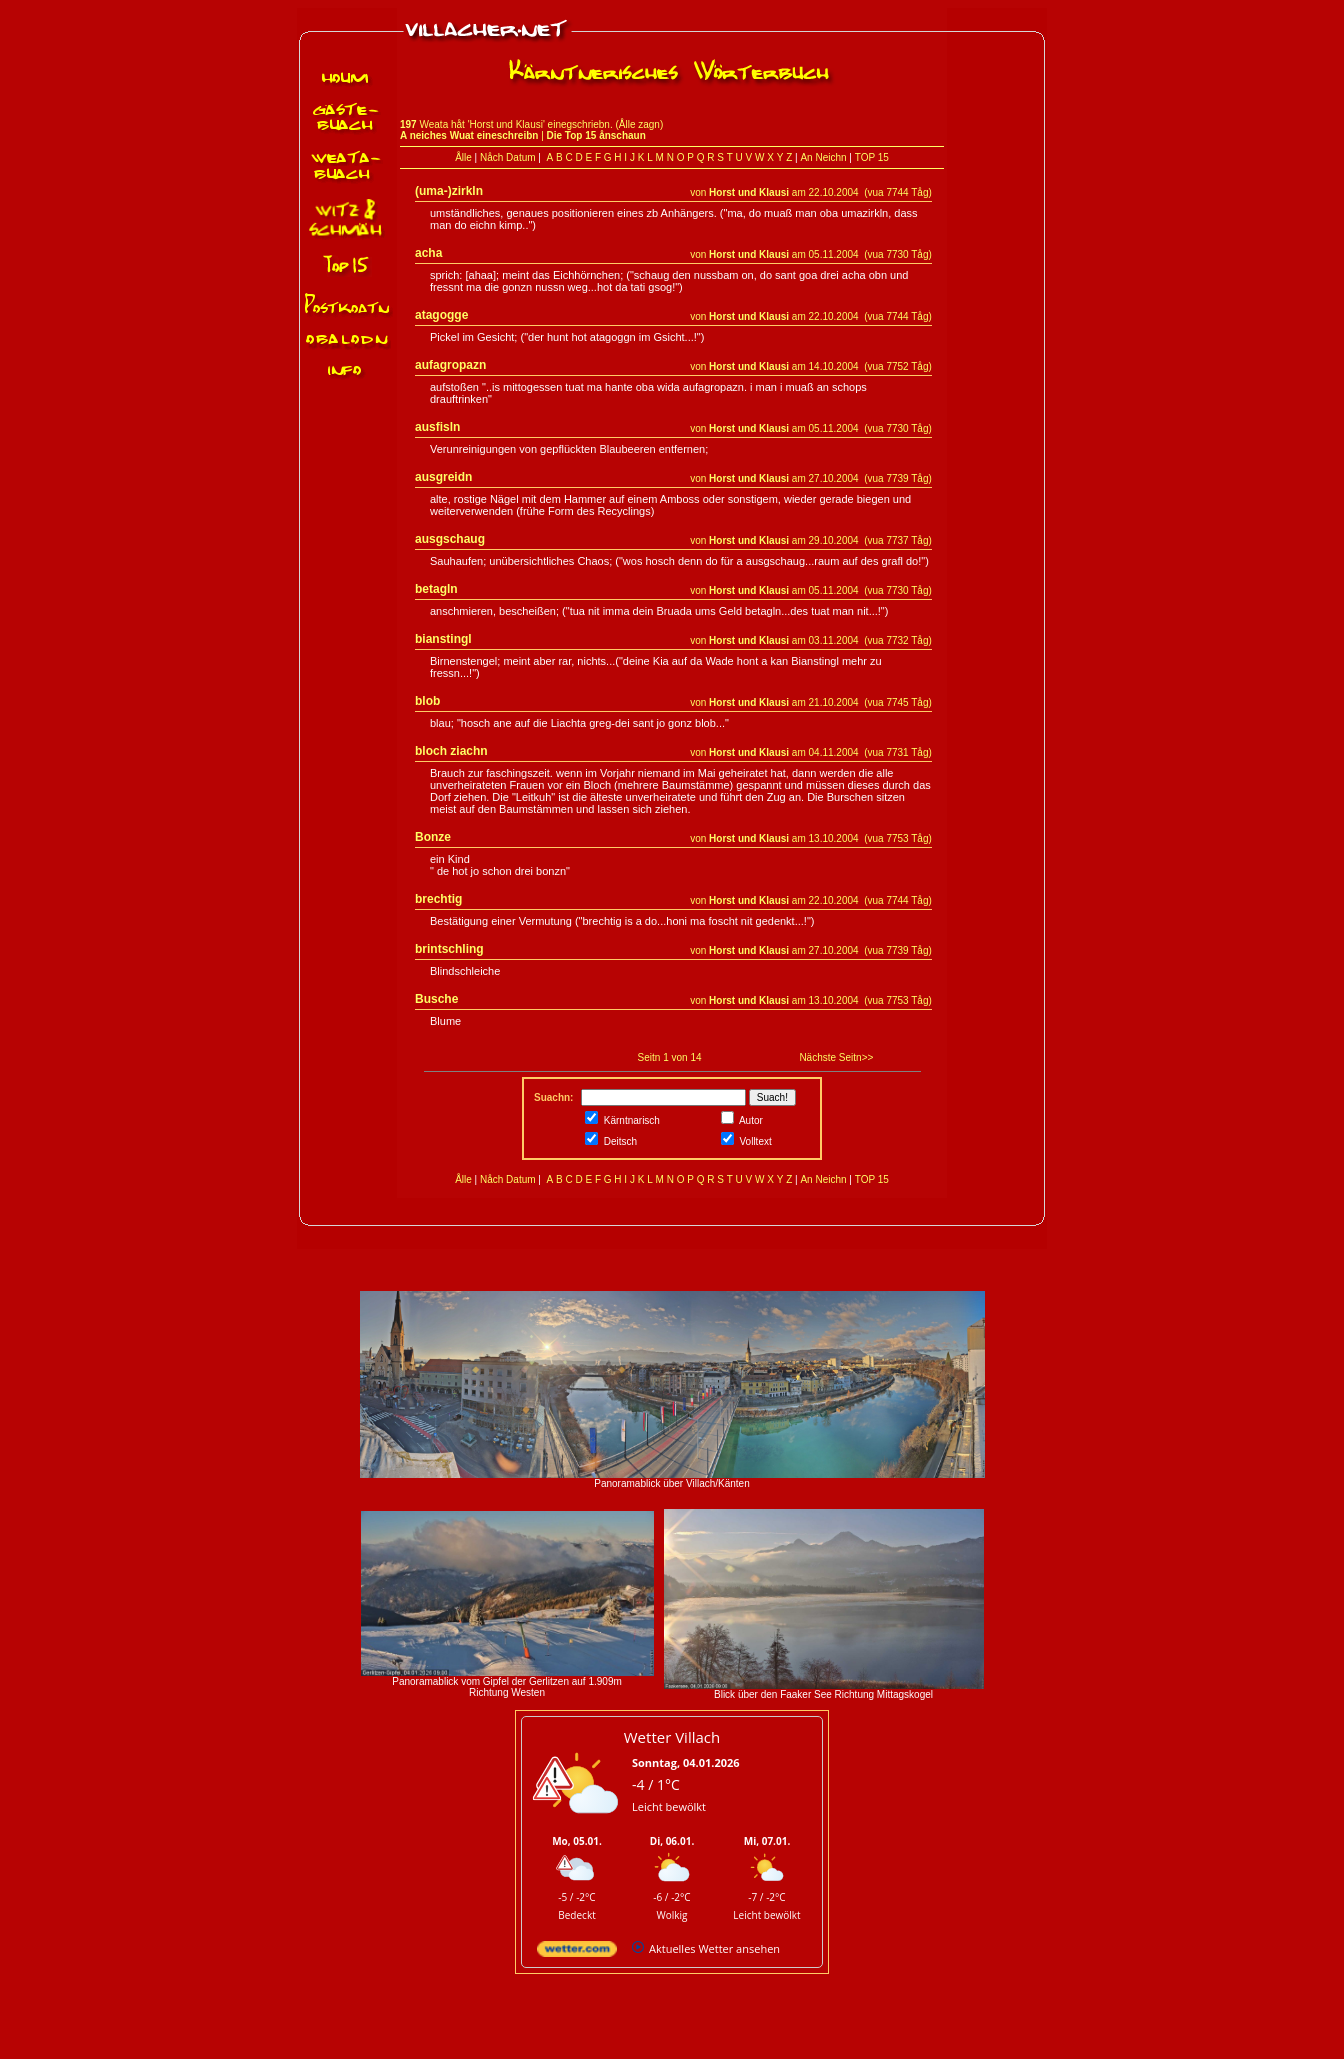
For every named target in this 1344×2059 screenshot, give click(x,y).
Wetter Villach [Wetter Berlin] (672, 1737)
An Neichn (823, 157)
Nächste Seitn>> (836, 1057)
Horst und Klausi (749, 192)
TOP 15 (872, 157)
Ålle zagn (639, 124)
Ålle (463, 157)
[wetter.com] (577, 1952)
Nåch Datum (508, 157)
